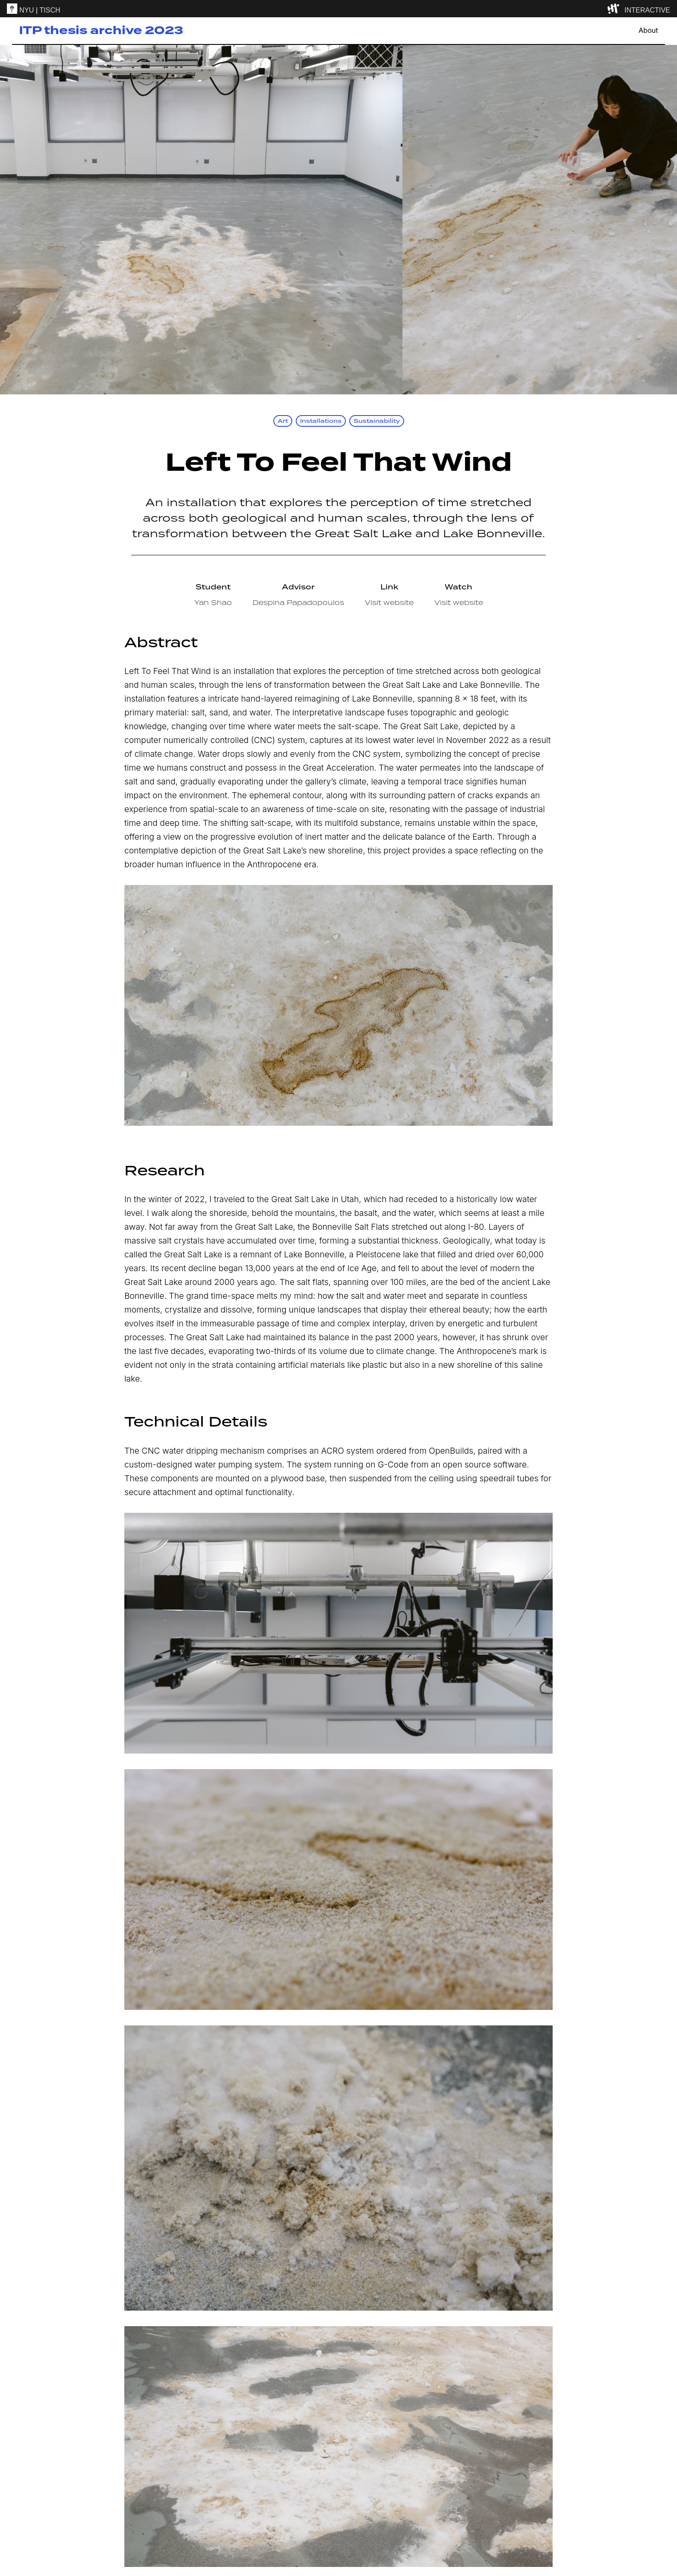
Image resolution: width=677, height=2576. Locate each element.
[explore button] (615, 8)
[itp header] (338, 8)
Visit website (389, 602)
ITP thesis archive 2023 (101, 30)
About (648, 30)
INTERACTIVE (647, 10)
